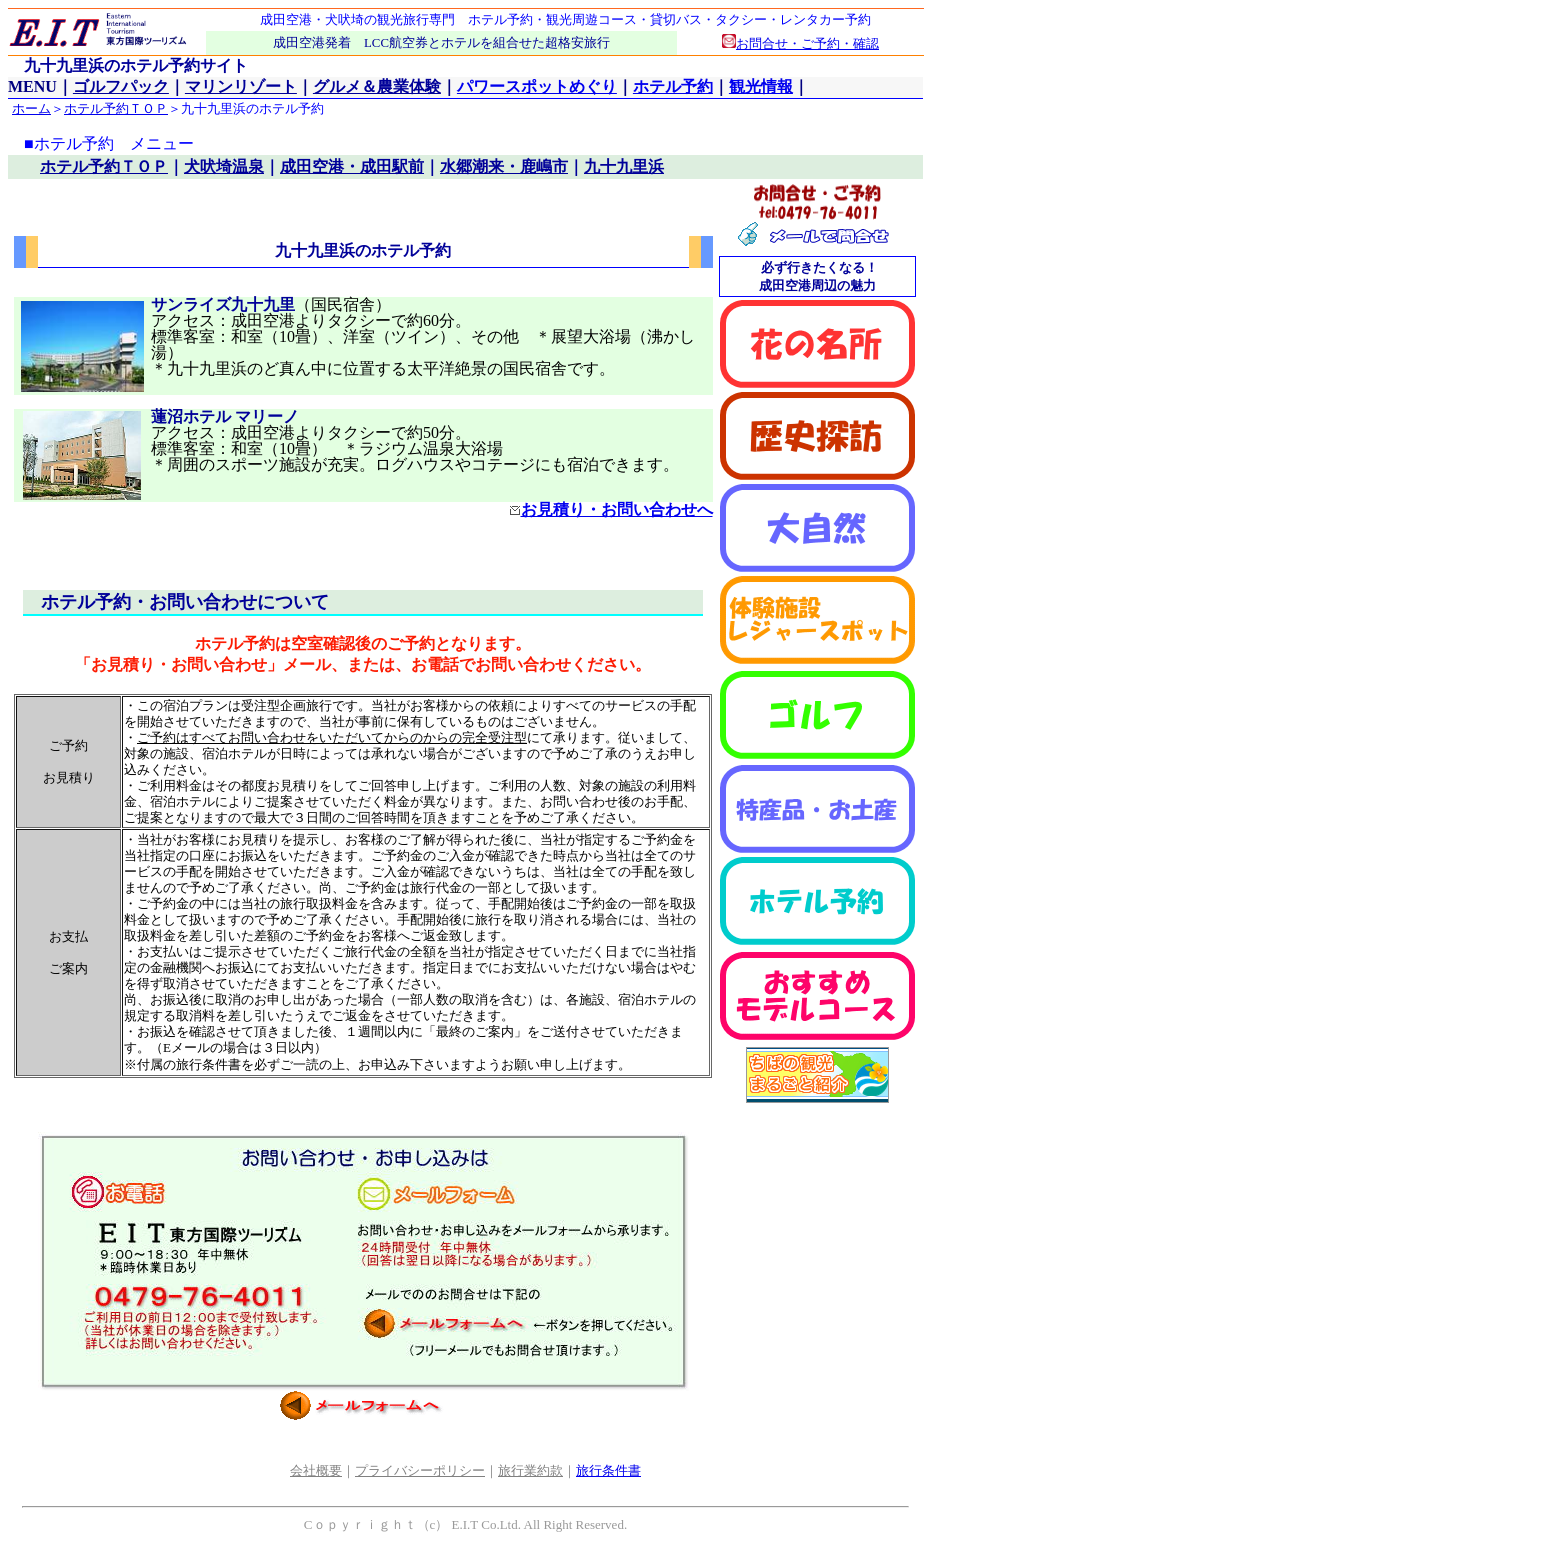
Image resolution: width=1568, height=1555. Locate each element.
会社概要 (316, 1470)
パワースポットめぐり (537, 86)
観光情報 (761, 86)
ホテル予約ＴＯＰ (116, 108)
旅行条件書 (608, 1470)
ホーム (31, 108)
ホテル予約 (673, 86)
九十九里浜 (624, 166)
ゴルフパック (121, 86)
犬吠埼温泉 (224, 166)
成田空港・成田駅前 (352, 166)
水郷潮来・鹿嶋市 (504, 166)
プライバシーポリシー (420, 1470)
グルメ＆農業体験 (377, 86)
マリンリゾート (241, 86)
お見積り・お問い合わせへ (611, 509)
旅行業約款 (530, 1470)
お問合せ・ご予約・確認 (800, 44)
